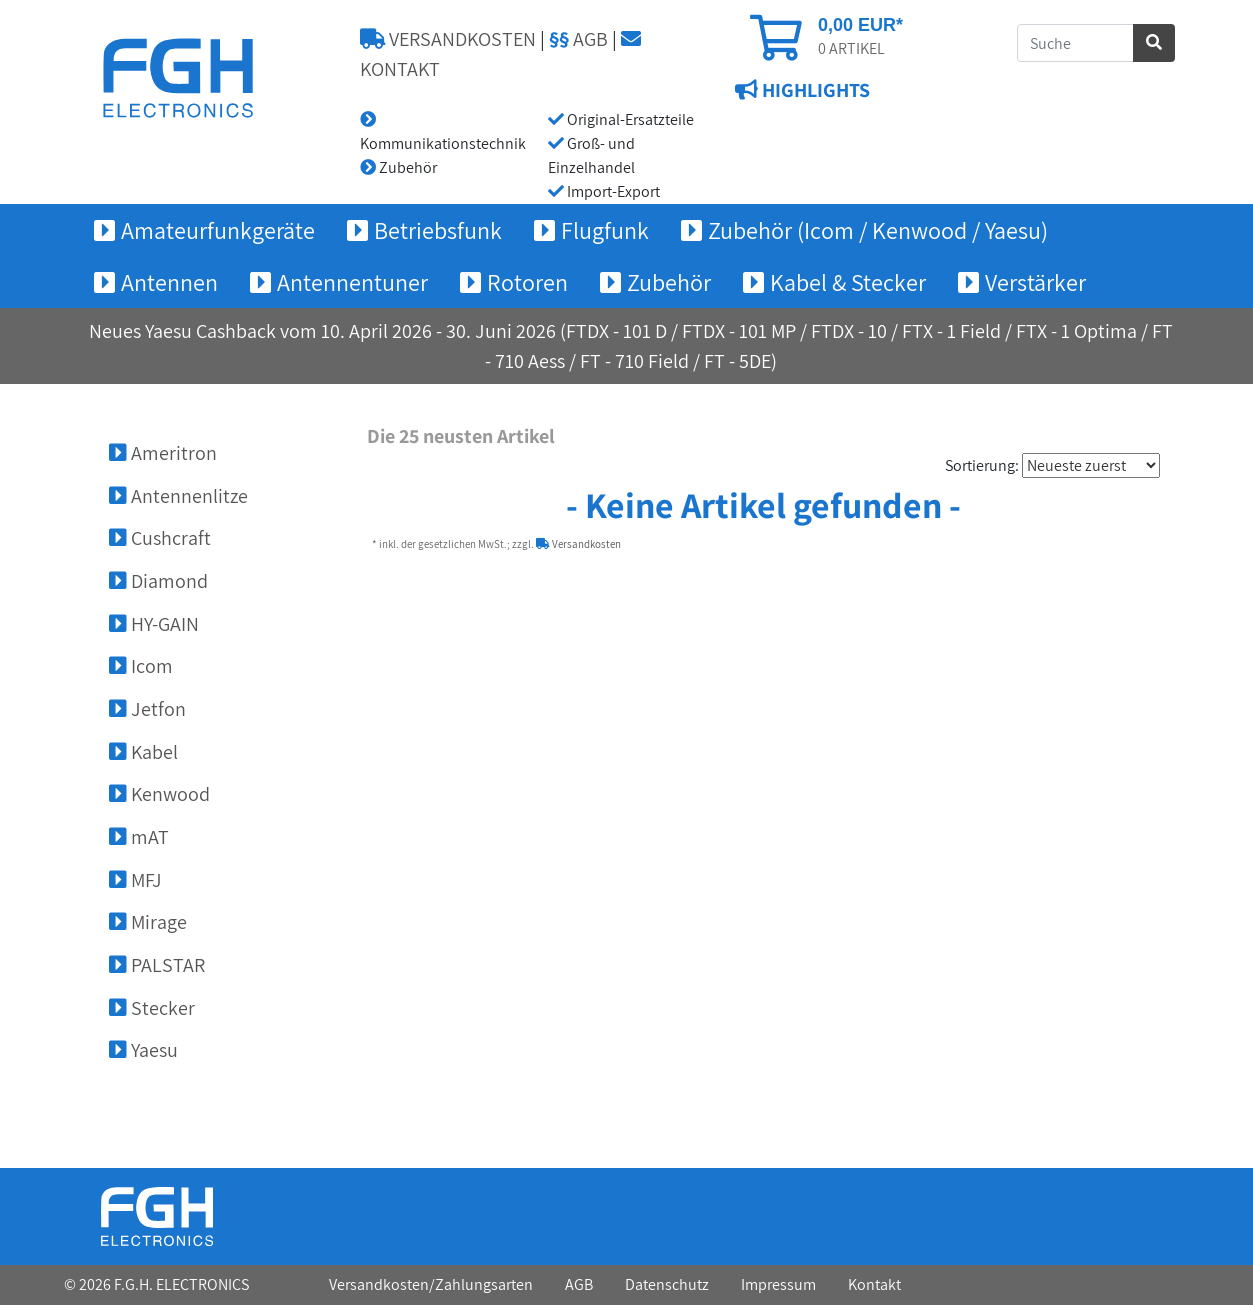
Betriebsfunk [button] (438, 230)
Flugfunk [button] (605, 230)
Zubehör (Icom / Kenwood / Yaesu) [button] (878, 230)
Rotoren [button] (527, 282)
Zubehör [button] (669, 282)
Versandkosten (578, 544)
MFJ (135, 880)
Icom (141, 666)
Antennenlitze (178, 496)
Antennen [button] (169, 282)
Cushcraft (160, 538)
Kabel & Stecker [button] (848, 282)
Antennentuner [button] (352, 282)
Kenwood (159, 794)
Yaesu (143, 1050)
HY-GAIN (154, 624)
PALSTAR (157, 965)
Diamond (158, 581)
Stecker (152, 1008)
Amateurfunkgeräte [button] (218, 230)
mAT (139, 837)
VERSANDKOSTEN (448, 39)
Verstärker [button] (1035, 282)
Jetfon (147, 709)
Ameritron (163, 453)
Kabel (143, 752)
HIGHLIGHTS (814, 91)
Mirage (148, 922)
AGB (578, 39)
